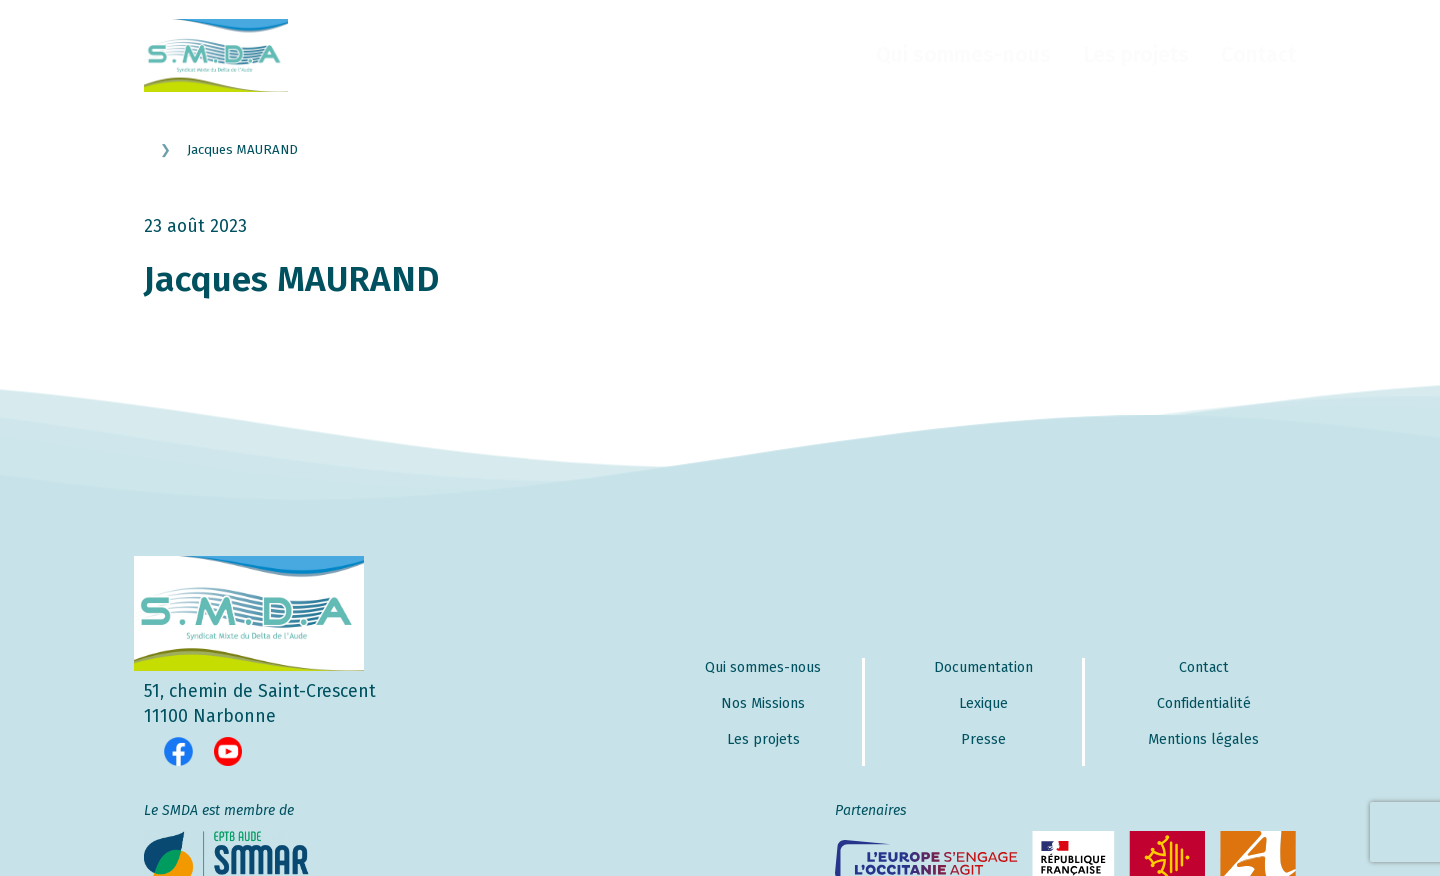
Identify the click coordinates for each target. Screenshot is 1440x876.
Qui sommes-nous (963, 55)
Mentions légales (1203, 739)
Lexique (983, 703)
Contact (1258, 55)
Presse (983, 739)
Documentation (983, 667)
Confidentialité (1204, 703)
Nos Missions (763, 703)
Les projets (1136, 55)
